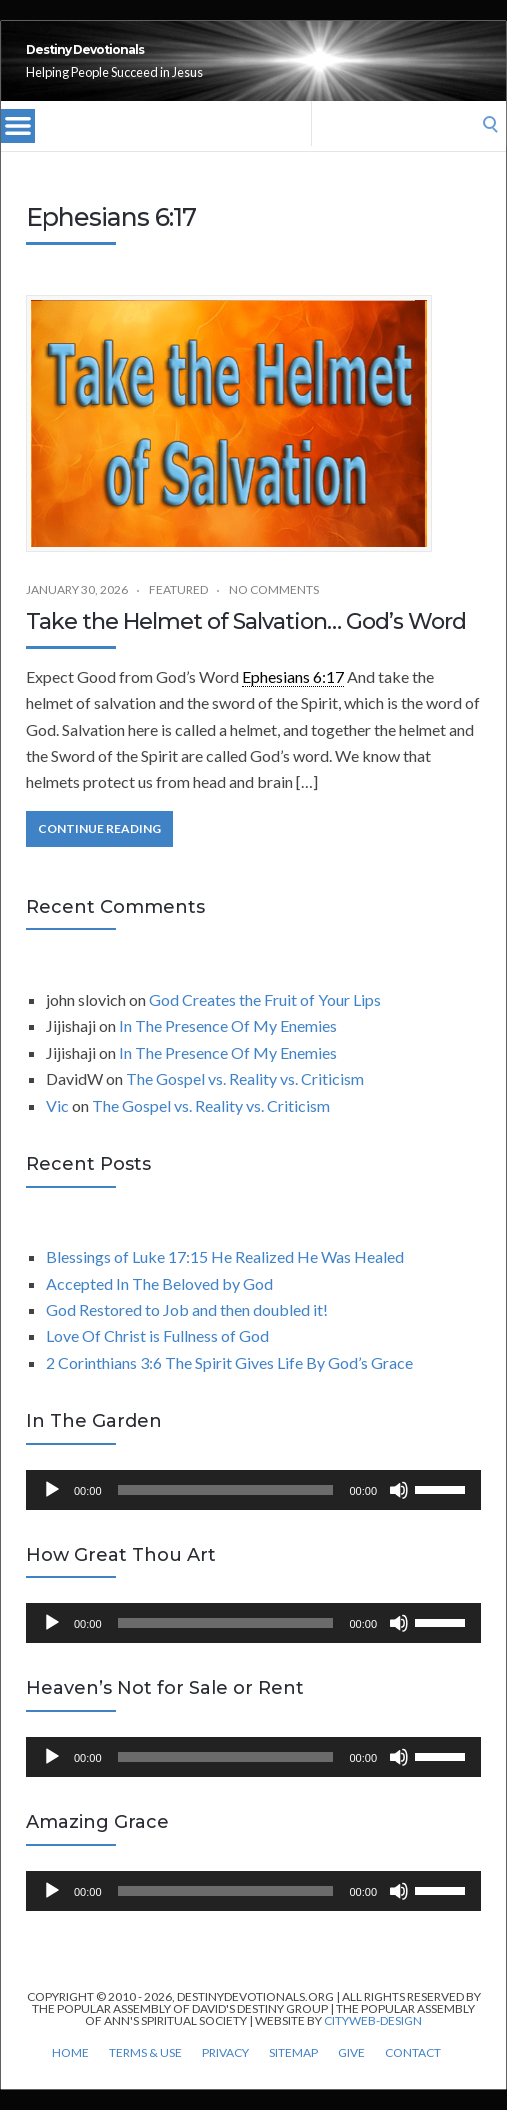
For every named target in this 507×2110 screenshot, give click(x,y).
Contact (413, 2075)
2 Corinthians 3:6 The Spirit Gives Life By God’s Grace (229, 1384)
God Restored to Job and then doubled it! (187, 1331)
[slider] (226, 1512)
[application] (253, 1512)
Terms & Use (145, 2075)
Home (70, 2075)
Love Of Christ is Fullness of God (157, 1357)
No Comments (274, 611)
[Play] (52, 1512)
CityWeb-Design (373, 2042)
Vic (57, 1127)
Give (351, 2075)
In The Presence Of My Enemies (228, 1047)
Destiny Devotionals (195, 61)
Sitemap (293, 2075)
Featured (178, 611)
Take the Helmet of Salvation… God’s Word (246, 643)
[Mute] (399, 1512)
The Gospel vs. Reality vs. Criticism (245, 1100)
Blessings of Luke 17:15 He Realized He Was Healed (225, 1278)
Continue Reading (99, 850)
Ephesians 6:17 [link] (293, 698)
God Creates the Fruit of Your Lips (265, 1021)
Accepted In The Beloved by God (159, 1305)
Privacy (225, 2075)
